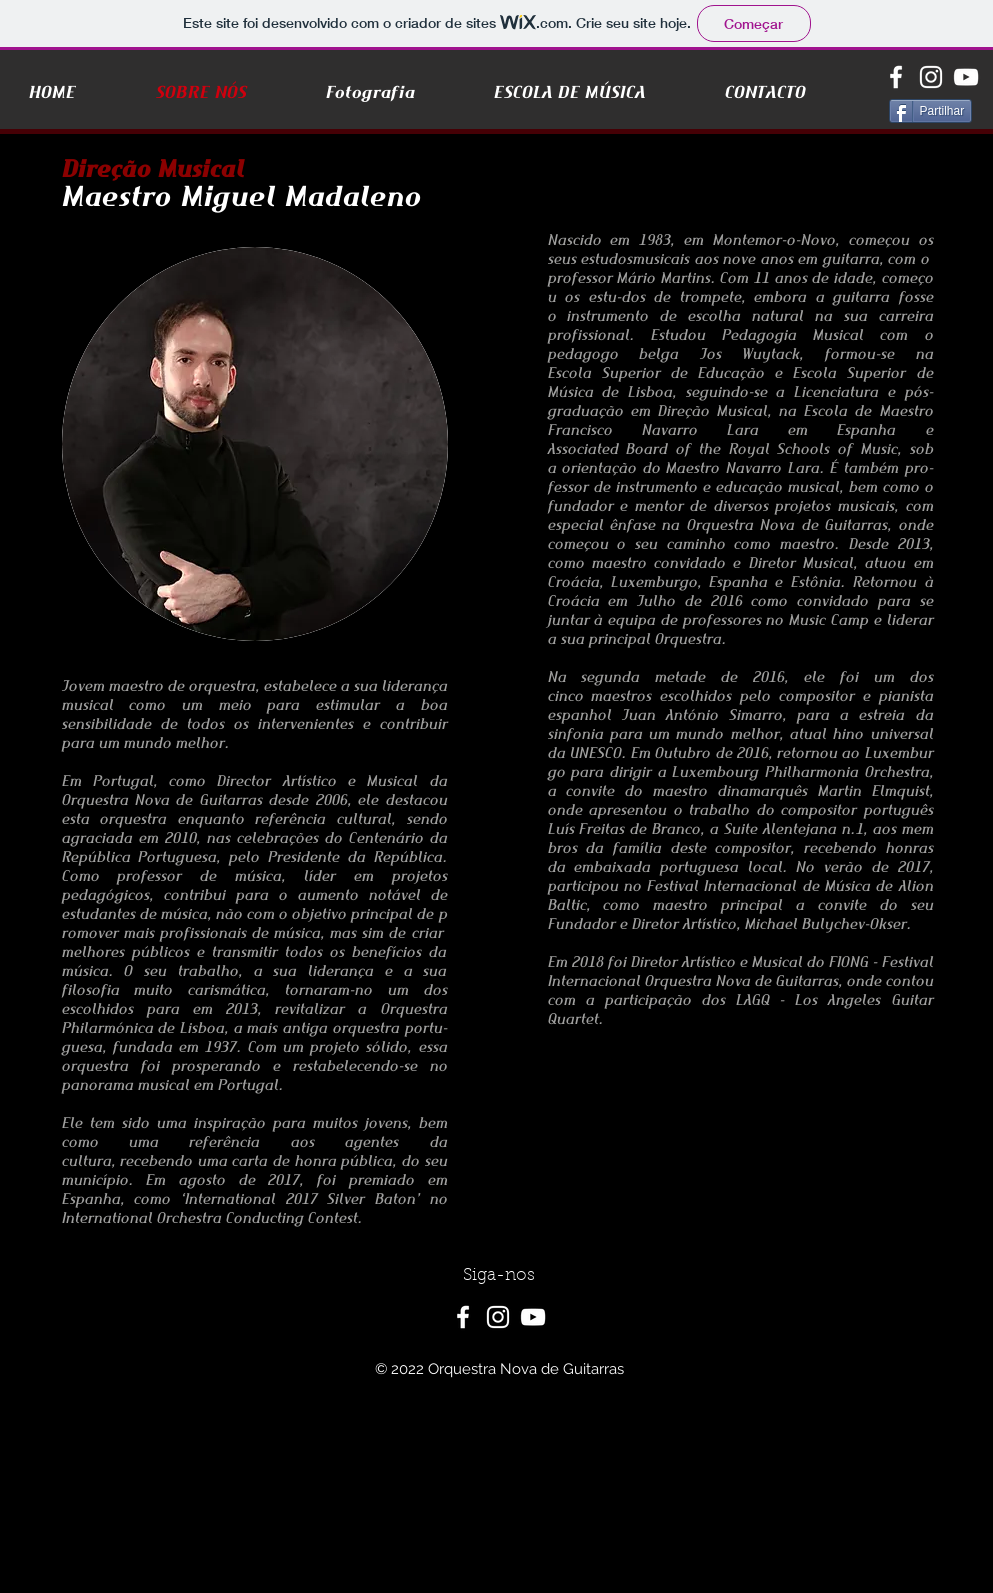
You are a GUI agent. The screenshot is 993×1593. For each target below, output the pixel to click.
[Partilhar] (931, 111)
